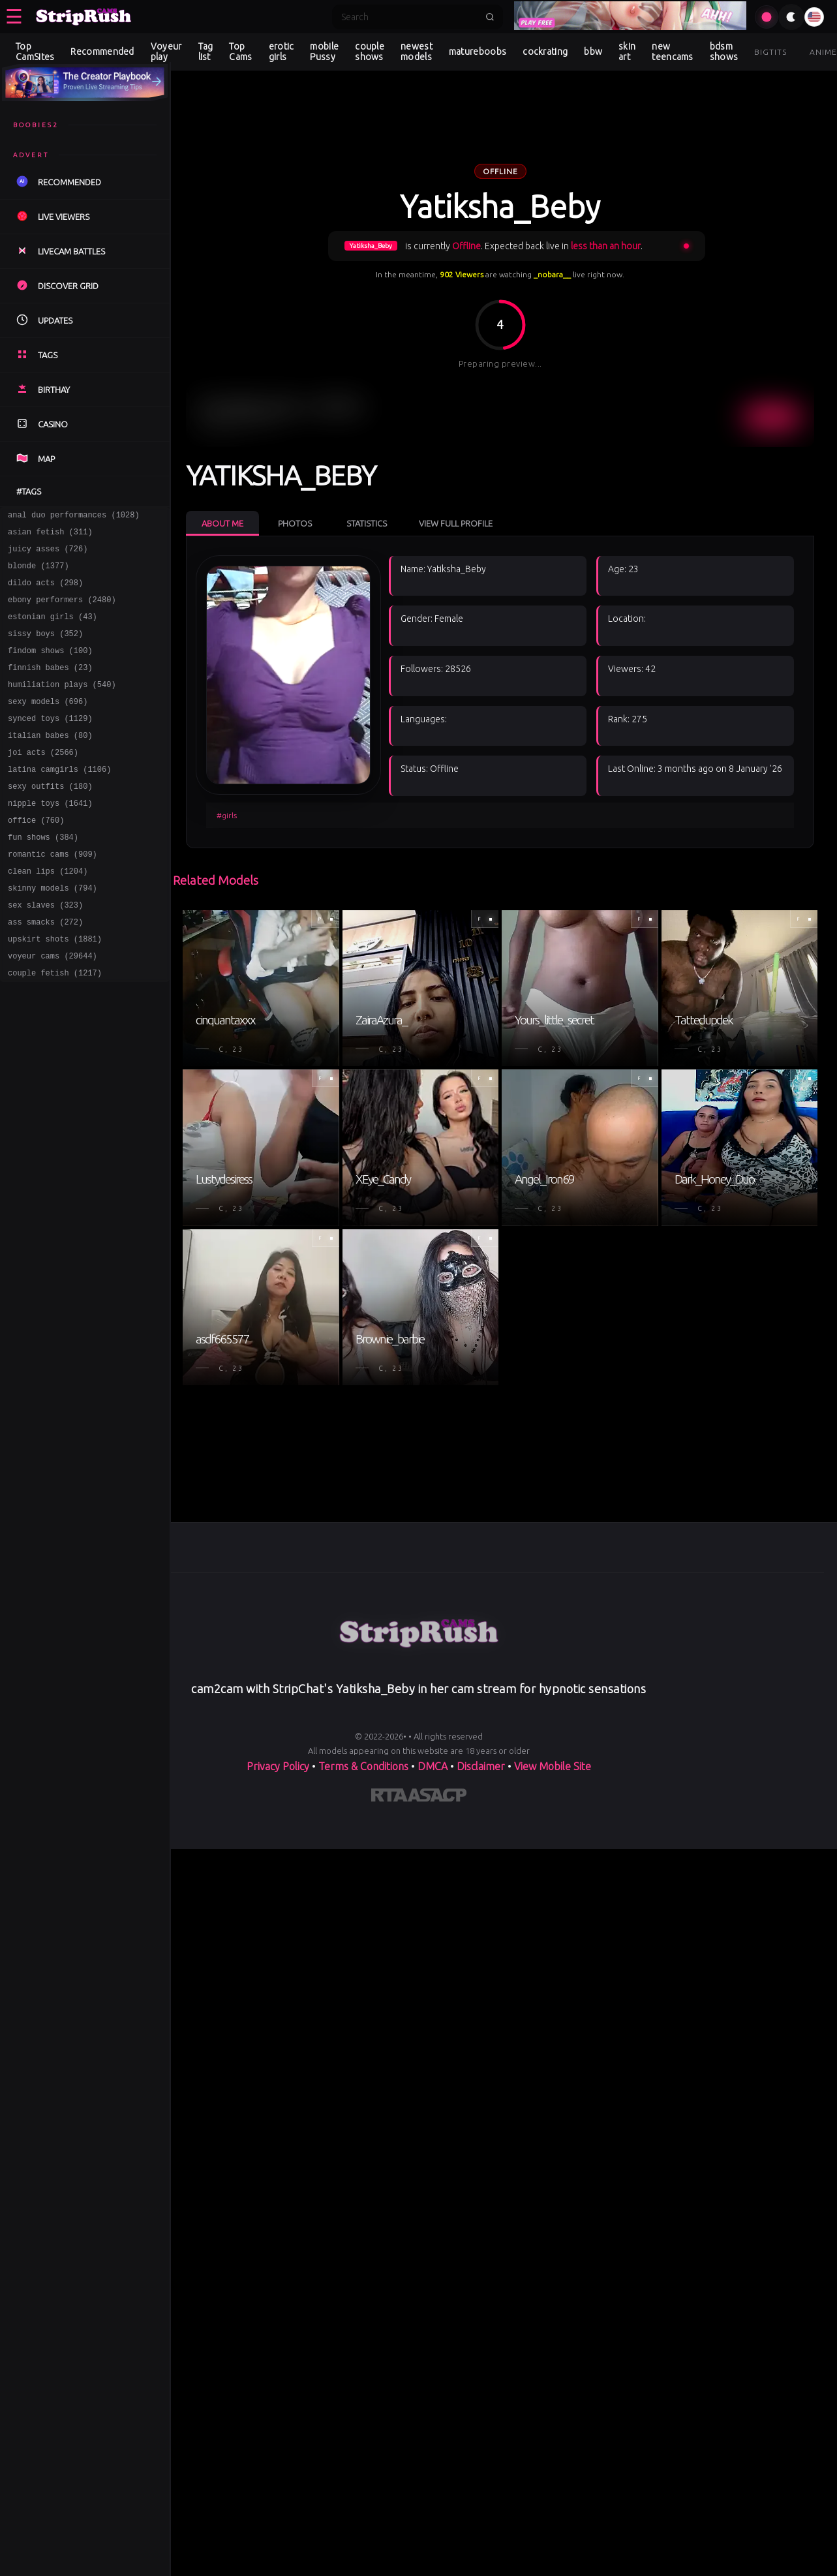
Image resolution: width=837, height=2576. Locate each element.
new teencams (672, 51)
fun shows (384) (43, 876)
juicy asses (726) (47, 554)
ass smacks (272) (45, 970)
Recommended (102, 51)
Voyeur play (166, 51)
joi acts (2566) (43, 781)
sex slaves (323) (45, 951)
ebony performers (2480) (62, 611)
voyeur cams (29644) (52, 1008)
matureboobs (477, 51)
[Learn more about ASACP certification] (437, 1797)
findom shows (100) (50, 667)
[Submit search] (490, 17)
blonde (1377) (38, 573)
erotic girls (281, 51)
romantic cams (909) (52, 894)
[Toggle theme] (791, 17)
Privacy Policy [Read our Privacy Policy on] (278, 1766)
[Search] (409, 17)
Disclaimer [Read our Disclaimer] (481, 1766)
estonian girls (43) (52, 630)
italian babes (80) (50, 762)
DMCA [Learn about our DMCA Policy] (433, 1766)
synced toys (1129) (50, 743)
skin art (626, 51)
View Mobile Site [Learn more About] (552, 1766)
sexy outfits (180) (50, 819)
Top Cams (240, 51)
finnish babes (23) (50, 686)
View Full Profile (456, 523)
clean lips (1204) (47, 913)
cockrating (545, 51)
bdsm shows (724, 51)
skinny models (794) (52, 932)
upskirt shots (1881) (55, 989)
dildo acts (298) (45, 592)
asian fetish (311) (50, 535)
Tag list (205, 51)
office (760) (36, 857)
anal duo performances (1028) (74, 516)
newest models (417, 51)
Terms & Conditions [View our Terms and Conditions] (363, 1766)
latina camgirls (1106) (59, 800)
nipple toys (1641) (50, 838)
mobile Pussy (324, 51)
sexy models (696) (47, 724)
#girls (227, 815)
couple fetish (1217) (55, 1027)
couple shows (369, 51)
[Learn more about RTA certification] (389, 1797)
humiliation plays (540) (62, 705)
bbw (593, 51)
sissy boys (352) (45, 648)
